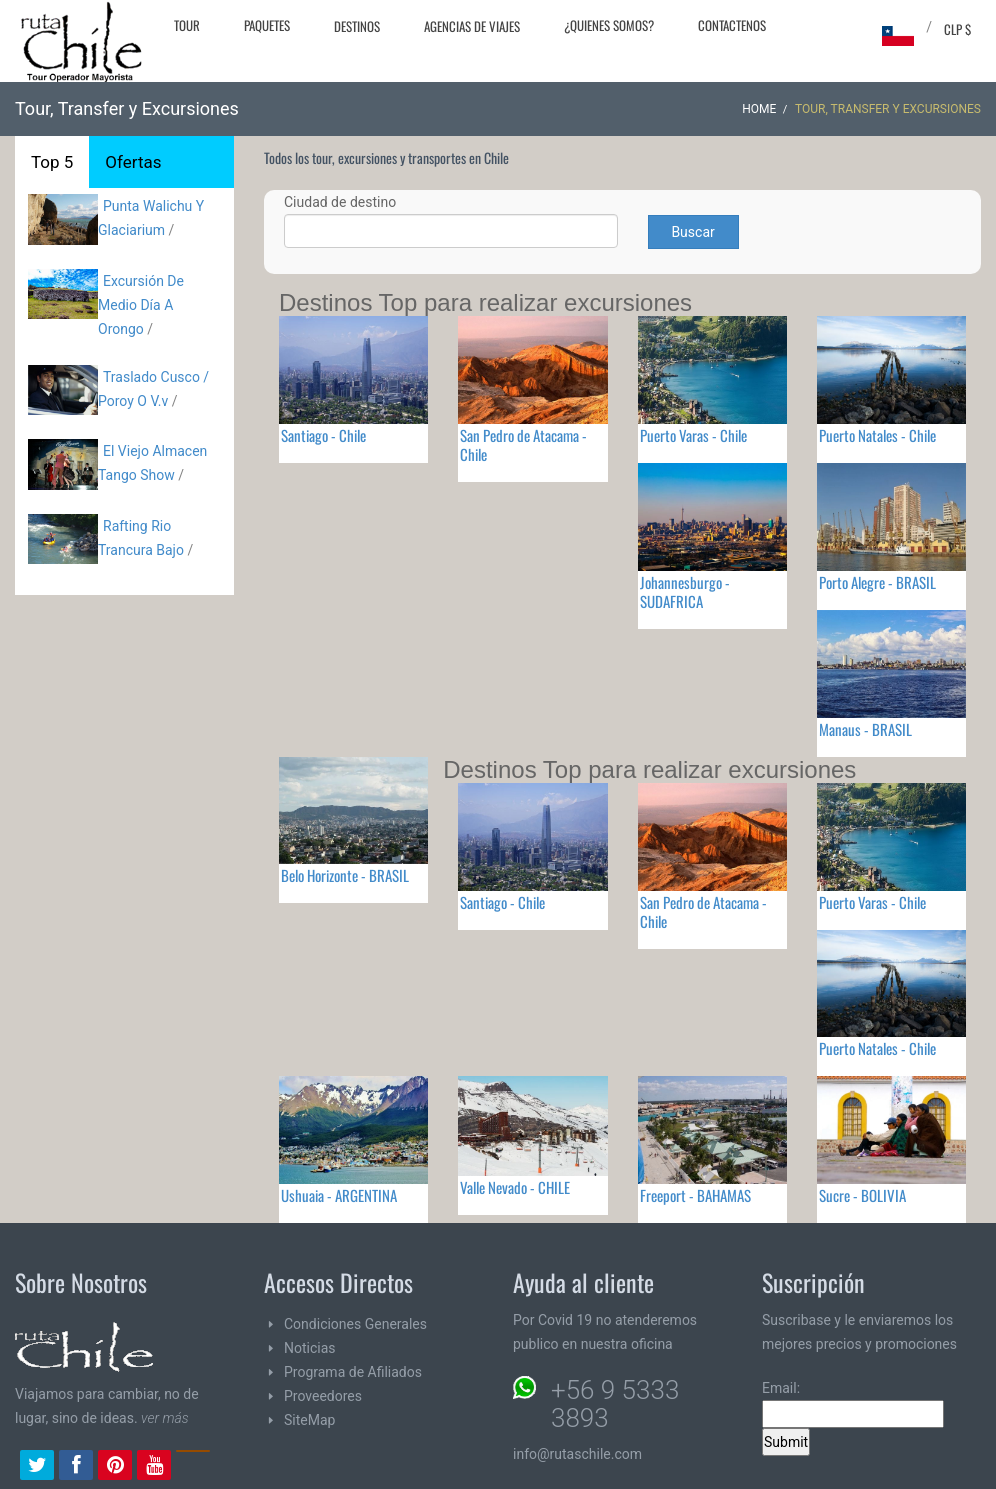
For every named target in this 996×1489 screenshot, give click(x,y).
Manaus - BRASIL (865, 729)
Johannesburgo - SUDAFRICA (685, 591)
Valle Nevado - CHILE (515, 1187)
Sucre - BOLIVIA (862, 1195)
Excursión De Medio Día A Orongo (141, 305)
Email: (853, 1404)
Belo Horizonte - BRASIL (345, 875)
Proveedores (323, 1396)
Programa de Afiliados (353, 1372)
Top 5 (52, 162)
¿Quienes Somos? (609, 25)
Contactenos (732, 25)
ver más (165, 1418)
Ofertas (133, 162)
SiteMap (309, 1420)
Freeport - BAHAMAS (695, 1195)
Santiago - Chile (323, 435)
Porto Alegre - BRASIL (877, 582)
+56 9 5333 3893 (615, 1404)
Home (759, 109)
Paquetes (267, 25)
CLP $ (957, 29)
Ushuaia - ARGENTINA (339, 1195)
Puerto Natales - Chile (877, 435)
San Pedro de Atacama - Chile (523, 444)
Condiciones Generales (355, 1324)
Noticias (310, 1348)
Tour (187, 25)
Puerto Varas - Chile (693, 435)
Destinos (357, 26)
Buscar (692, 232)
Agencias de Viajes (472, 26)
